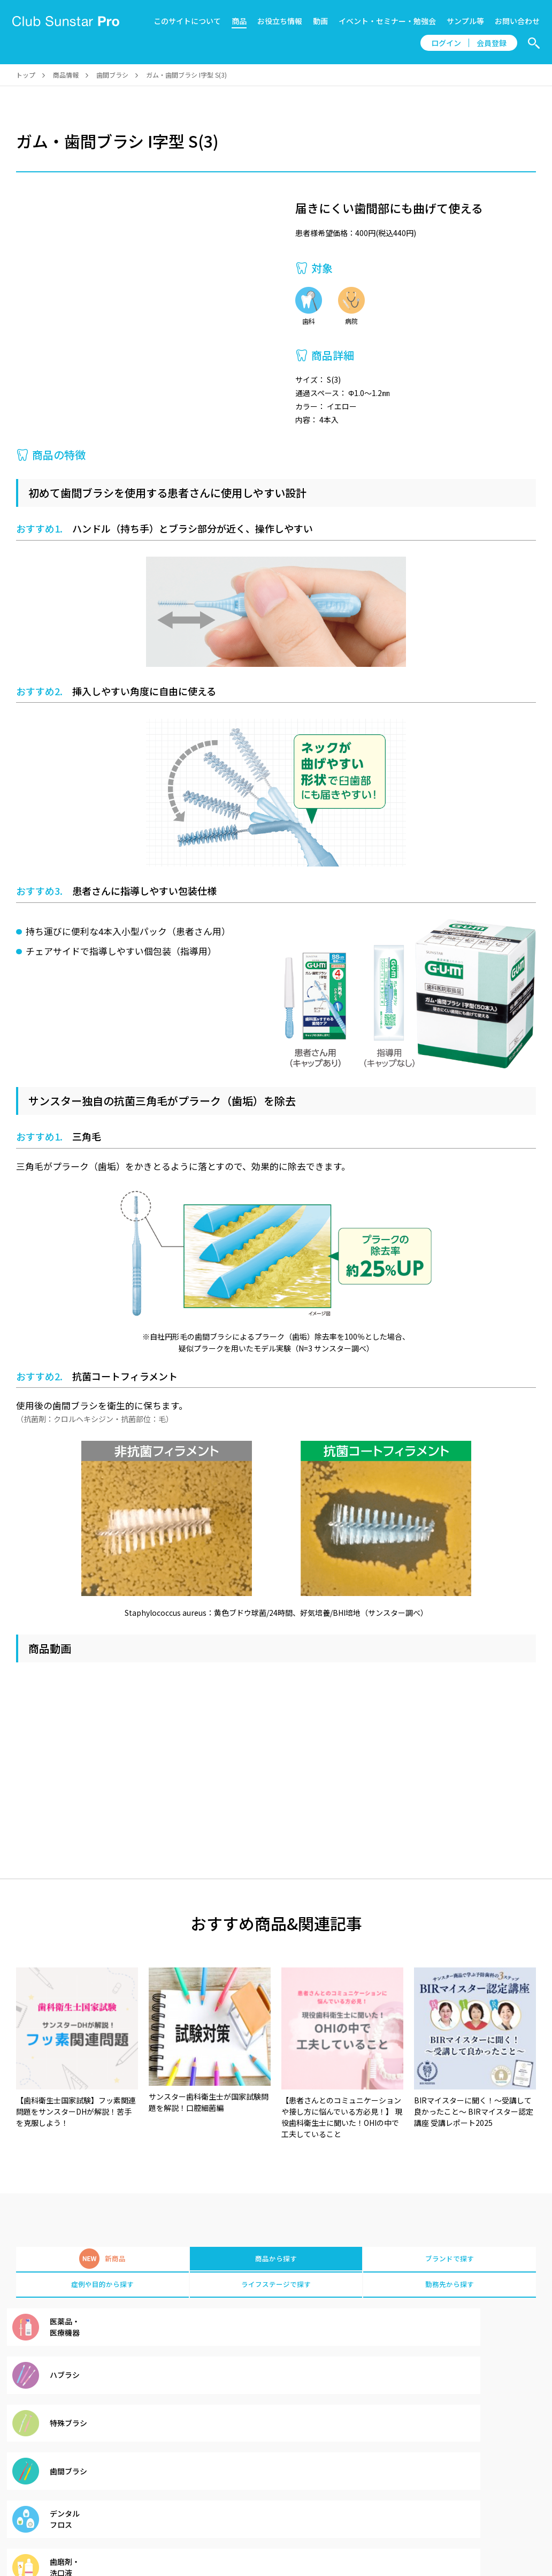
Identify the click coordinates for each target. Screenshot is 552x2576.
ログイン (446, 42)
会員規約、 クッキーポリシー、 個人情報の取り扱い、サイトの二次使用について (240, 2518)
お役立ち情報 (279, 21)
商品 (239, 21)
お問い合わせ (517, 21)
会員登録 (492, 42)
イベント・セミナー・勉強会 (387, 21)
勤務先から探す (450, 2289)
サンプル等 (465, 21)
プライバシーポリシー (408, 2518)
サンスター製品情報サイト (505, 2518)
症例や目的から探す (102, 2289)
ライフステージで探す (276, 2289)
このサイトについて (187, 21)
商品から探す (276, 2260)
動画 (320, 21)
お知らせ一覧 (85, 2518)
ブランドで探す (450, 2260)
